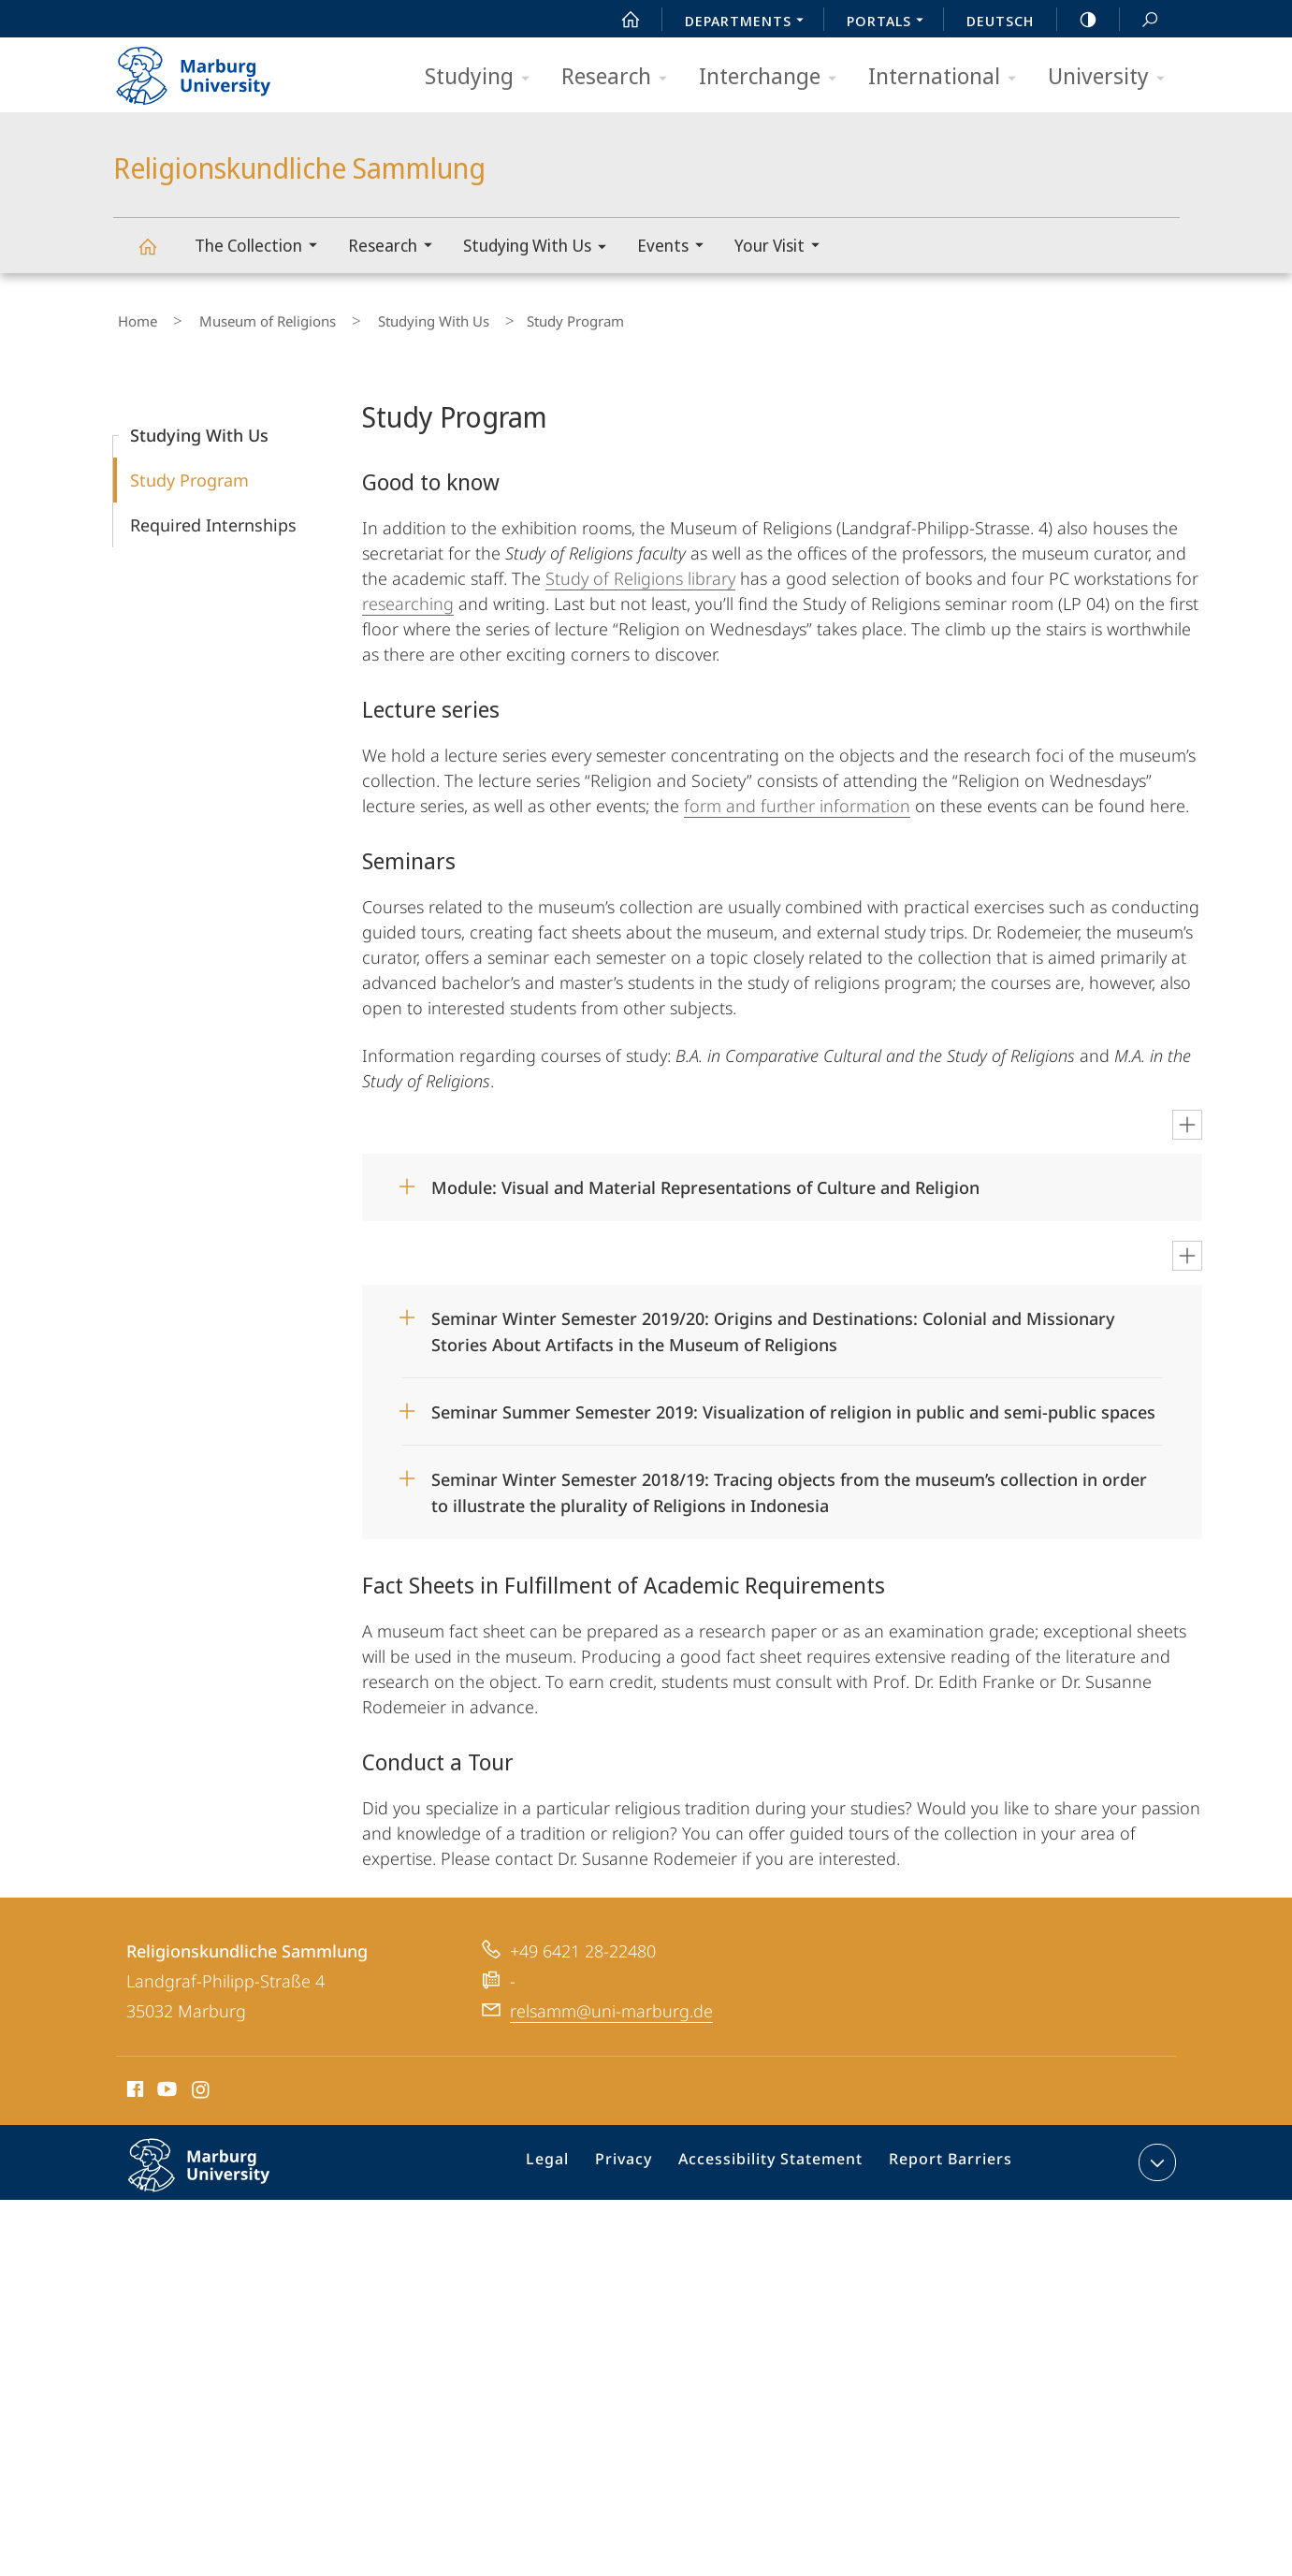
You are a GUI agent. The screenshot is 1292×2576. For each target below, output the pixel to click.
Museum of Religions (245, 317)
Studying (483, 77)
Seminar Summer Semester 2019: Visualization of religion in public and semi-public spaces (793, 1403)
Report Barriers (945, 2158)
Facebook (133, 2084)
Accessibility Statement (777, 2158)
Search (1139, 20)
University (1112, 77)
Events (676, 247)
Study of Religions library (640, 570)
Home (132, 317)
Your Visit (783, 247)
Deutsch (1000, 20)
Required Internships (213, 516)
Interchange (774, 77)
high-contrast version (1077, 19)
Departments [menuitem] (749, 22)
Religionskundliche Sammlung (158, 255)
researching (408, 595)
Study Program (189, 471)
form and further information (797, 797)
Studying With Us (540, 248)
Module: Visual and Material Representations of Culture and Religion (705, 1179)
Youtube (165, 2084)
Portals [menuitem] (890, 22)
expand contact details (1155, 2154)
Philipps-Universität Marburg (219, 2172)
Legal (571, 2158)
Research (620, 77)
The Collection (262, 247)
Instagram (201, 2084)
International (948, 77)
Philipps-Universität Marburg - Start (213, 69)
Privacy (641, 2158)
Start (620, 19)
